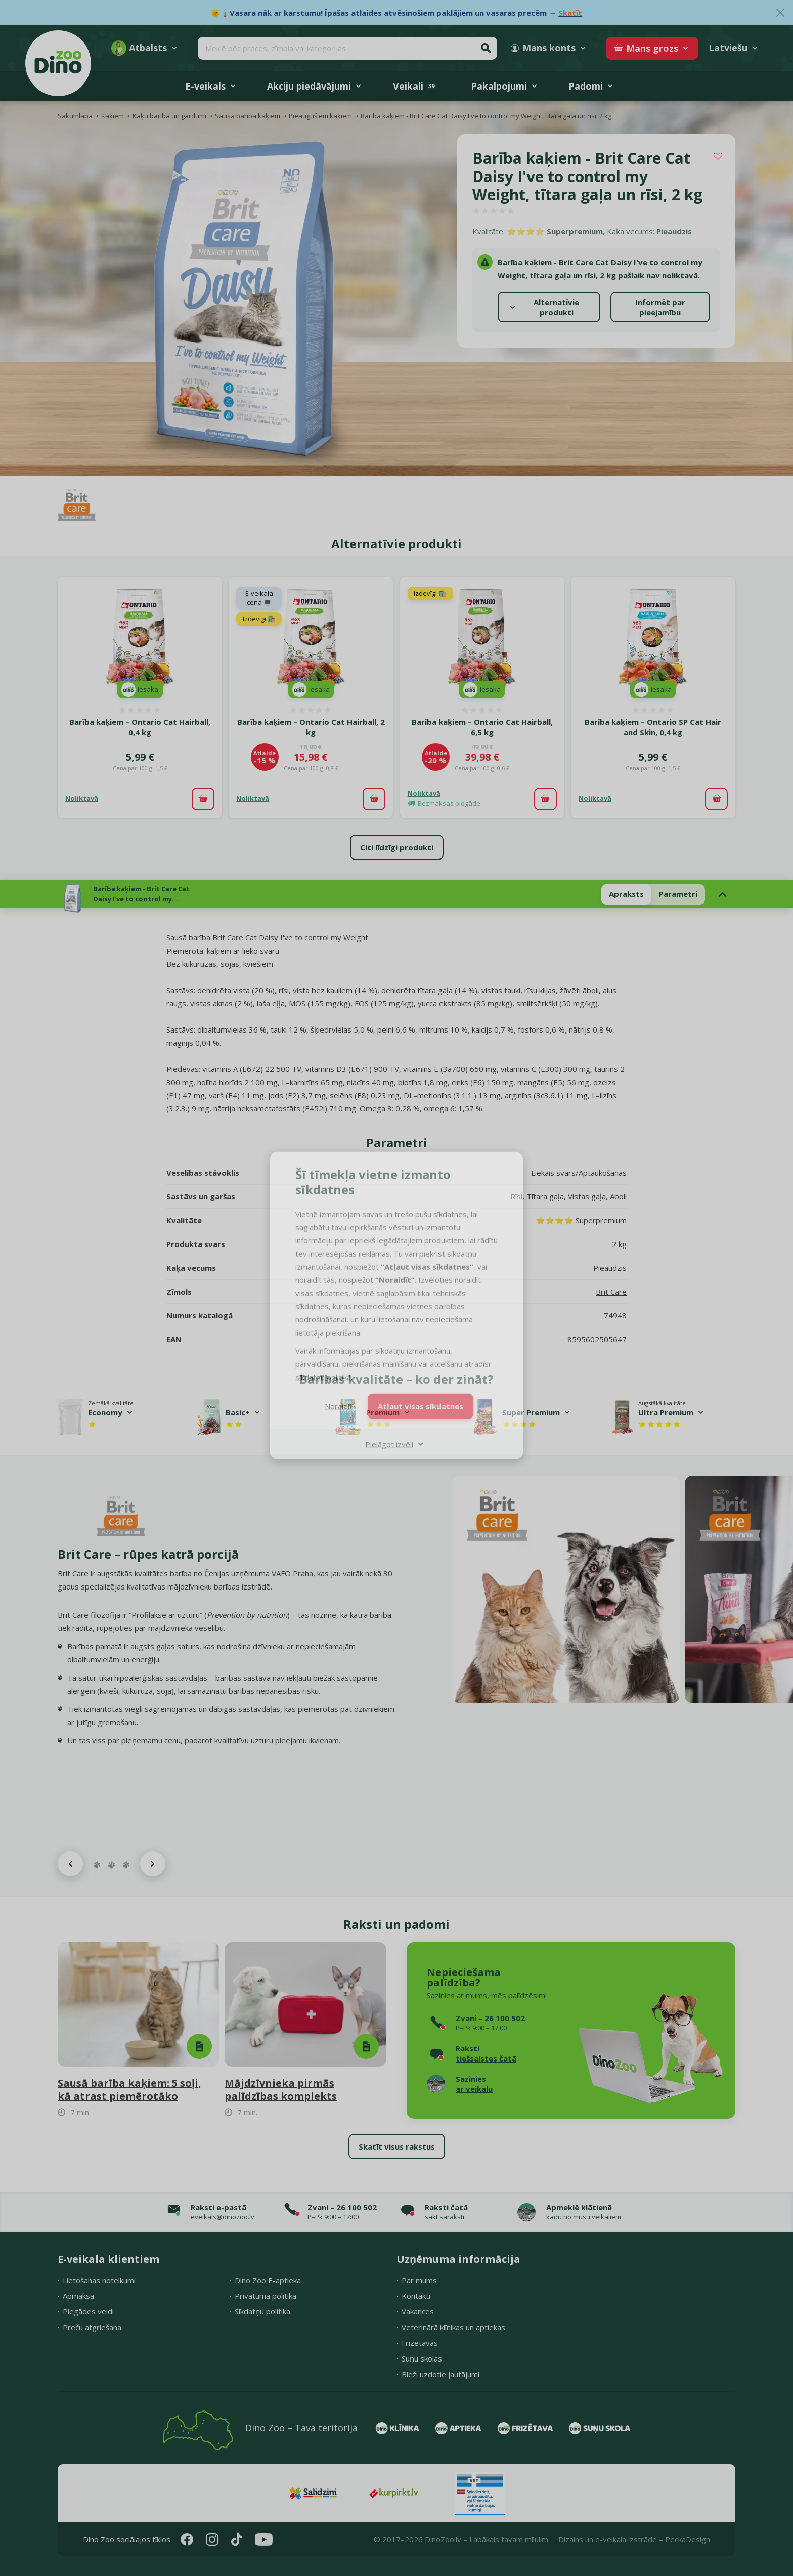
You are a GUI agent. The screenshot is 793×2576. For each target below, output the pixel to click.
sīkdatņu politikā (323, 1360)
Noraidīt (339, 1390)
